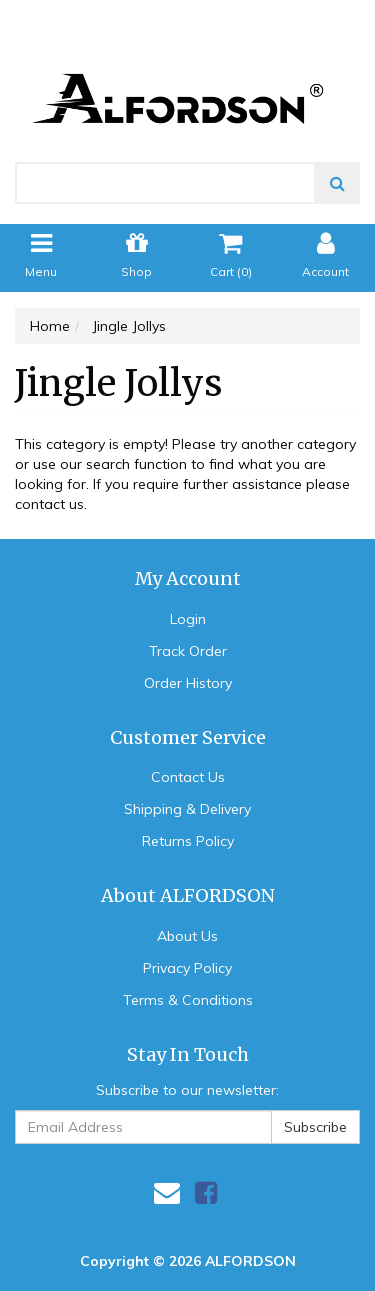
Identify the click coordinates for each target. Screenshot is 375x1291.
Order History (188, 683)
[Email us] (167, 1192)
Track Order (188, 651)
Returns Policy (188, 841)
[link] (206, 1192)
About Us (187, 936)
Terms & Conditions (188, 1000)
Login (188, 619)
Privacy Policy (187, 968)
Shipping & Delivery (187, 809)
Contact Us (188, 777)
